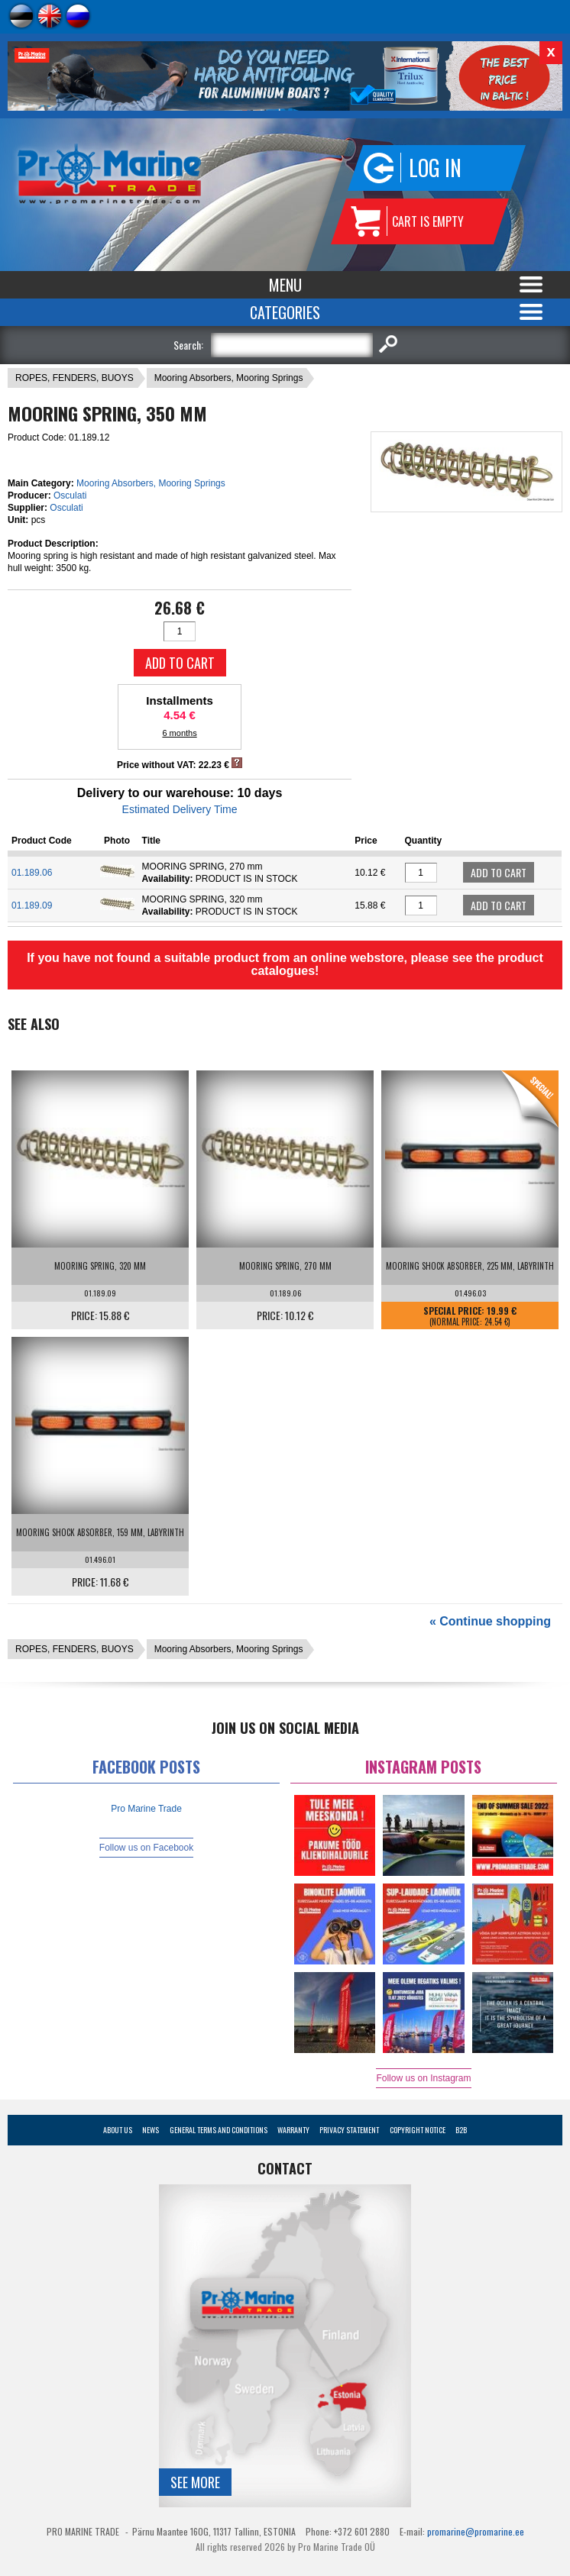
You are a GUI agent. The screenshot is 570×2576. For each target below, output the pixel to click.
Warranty (293, 2129)
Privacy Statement (349, 2129)
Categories (285, 312)
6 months (179, 733)
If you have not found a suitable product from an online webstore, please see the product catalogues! (285, 964)
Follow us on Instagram (423, 2078)
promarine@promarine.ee (475, 2531)
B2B (461, 2129)
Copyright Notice (417, 2129)
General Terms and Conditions (218, 2129)
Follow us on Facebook (146, 1847)
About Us (117, 2129)
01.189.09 (31, 905)
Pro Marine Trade (146, 1808)
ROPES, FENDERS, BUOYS (74, 378)
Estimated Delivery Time (180, 809)
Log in (435, 167)
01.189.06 (31, 872)
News (150, 2129)
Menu (285, 284)
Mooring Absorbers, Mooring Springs (228, 378)
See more (195, 2482)
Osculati (69, 495)
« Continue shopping (490, 1621)
